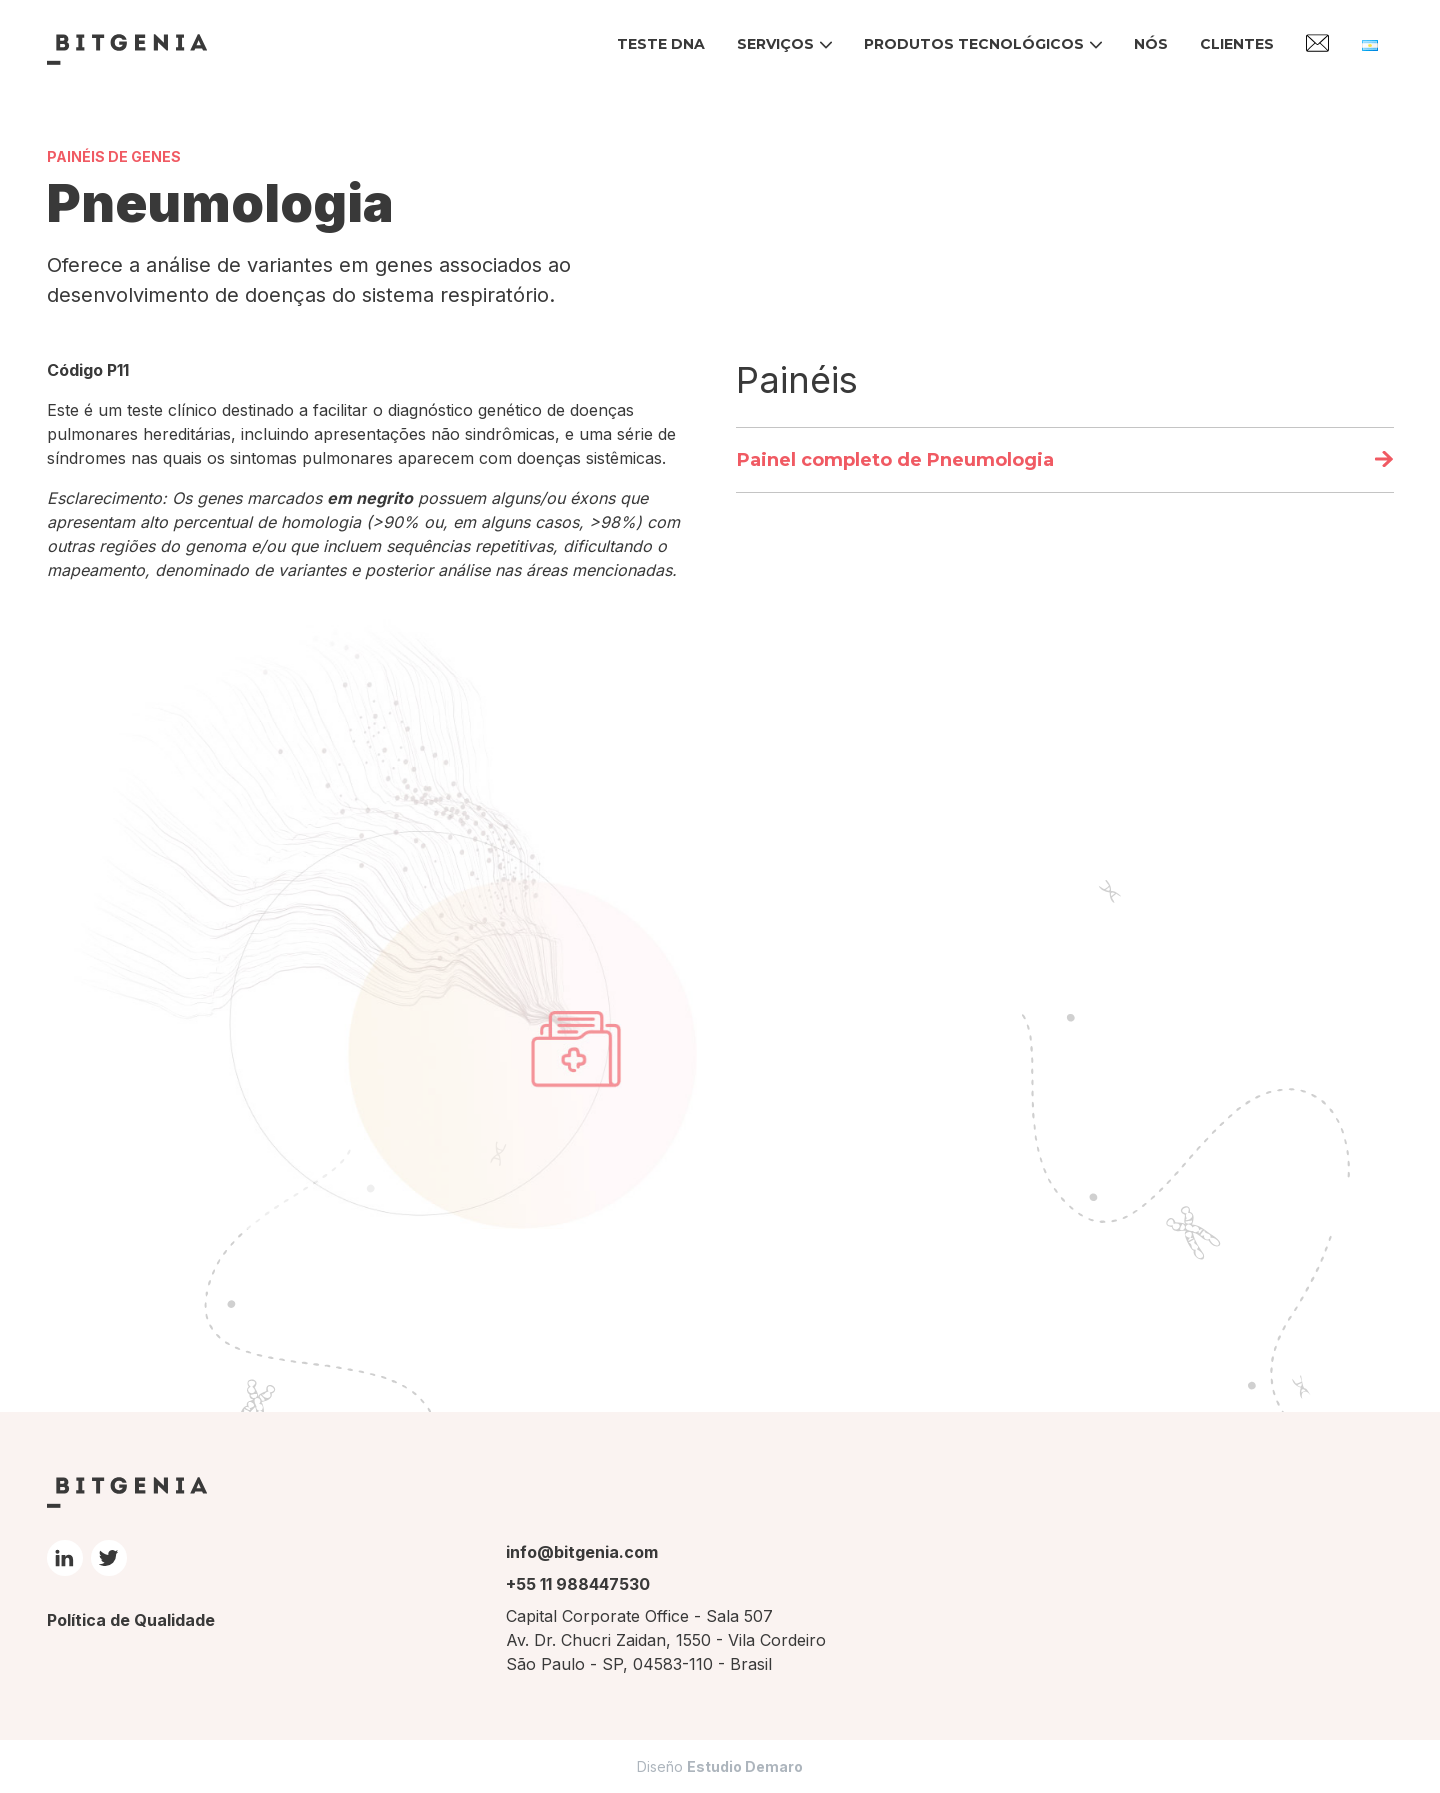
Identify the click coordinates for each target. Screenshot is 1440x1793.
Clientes (1237, 44)
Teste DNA (661, 44)
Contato (1318, 43)
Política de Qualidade (131, 1620)
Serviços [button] (775, 44)
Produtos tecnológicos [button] (974, 44)
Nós (1151, 44)
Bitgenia (127, 49)
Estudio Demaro (745, 1766)
